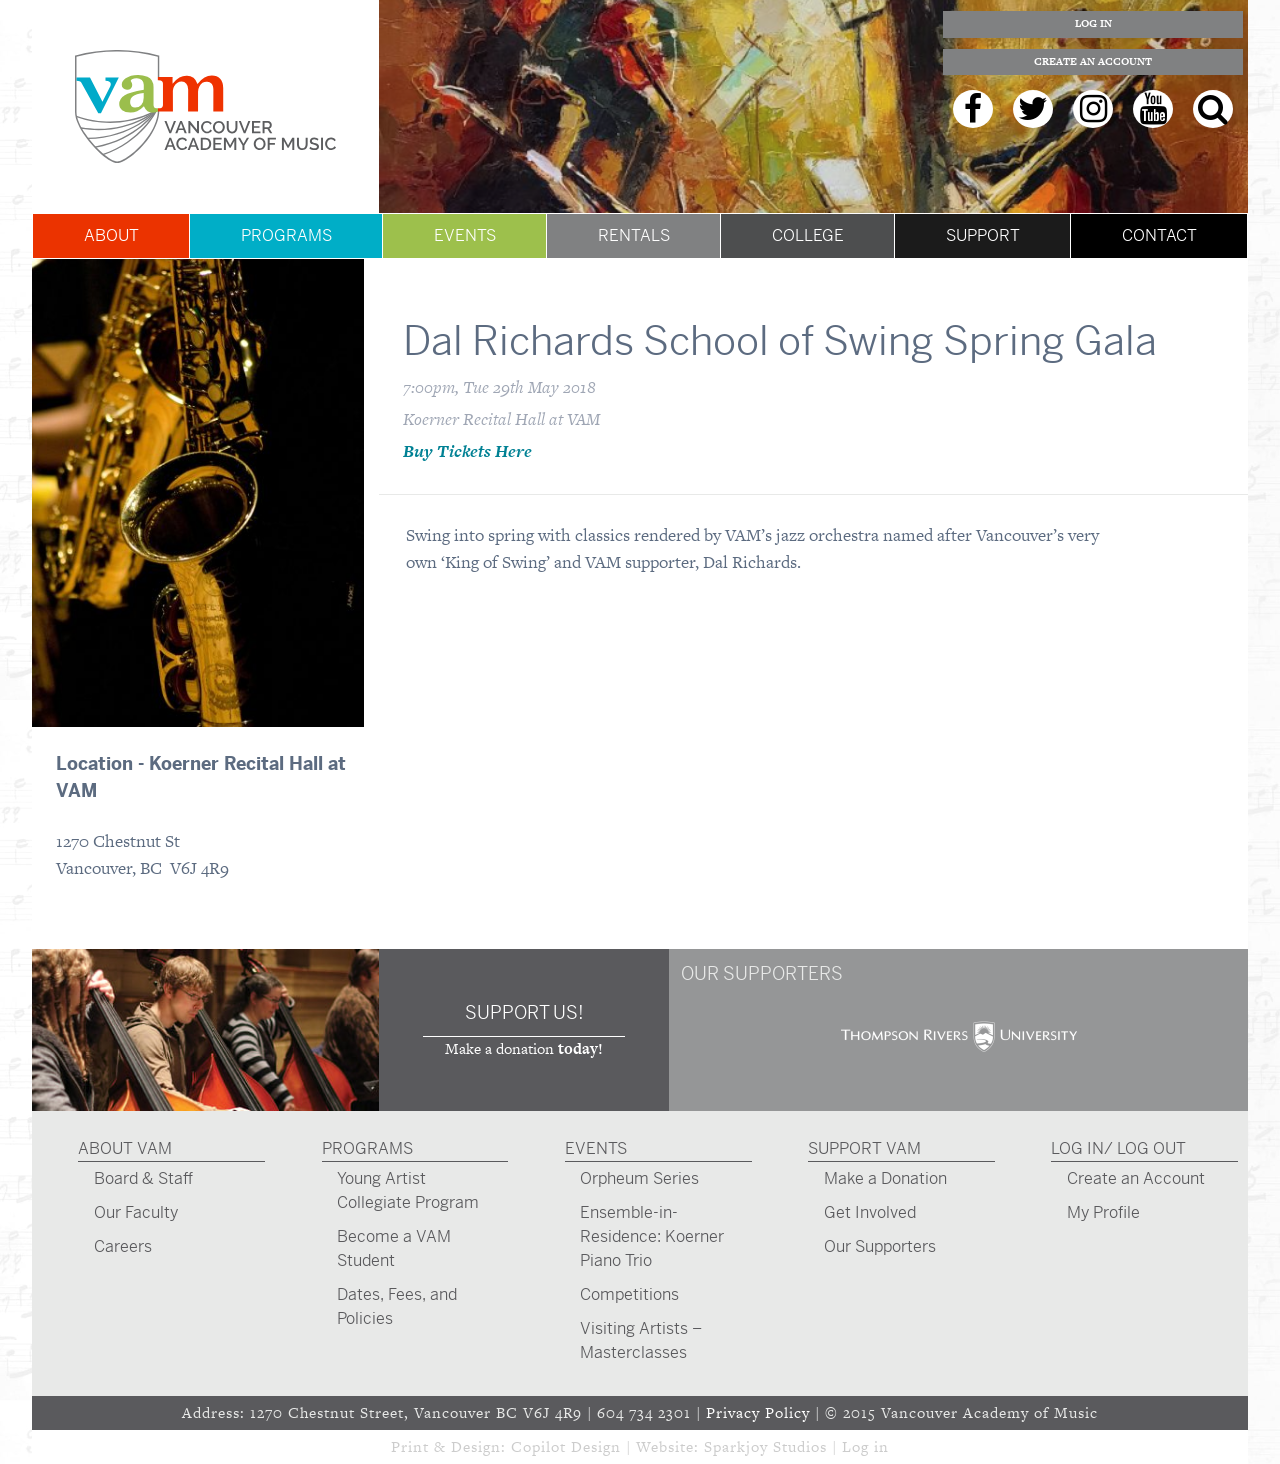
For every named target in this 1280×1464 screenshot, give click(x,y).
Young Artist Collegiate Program (408, 1190)
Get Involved (870, 1212)
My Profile (1103, 1212)
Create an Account (1093, 61)
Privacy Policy (758, 1412)
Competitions (629, 1294)
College (808, 235)
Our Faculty (136, 1212)
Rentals (634, 235)
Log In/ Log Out (1118, 1148)
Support (983, 235)
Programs (286, 235)
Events (465, 235)
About (111, 235)
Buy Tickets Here (467, 451)
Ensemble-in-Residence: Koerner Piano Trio (652, 1236)
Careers (123, 1246)
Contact (1159, 235)
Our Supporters (880, 1246)
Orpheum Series (639, 1178)
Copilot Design (566, 1446)
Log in (865, 1446)
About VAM (125, 1148)
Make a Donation (885, 1178)
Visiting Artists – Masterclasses (641, 1340)
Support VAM (864, 1148)
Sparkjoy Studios (765, 1446)
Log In (1093, 23)
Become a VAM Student (394, 1248)
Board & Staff (143, 1178)
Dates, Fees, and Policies (397, 1306)
